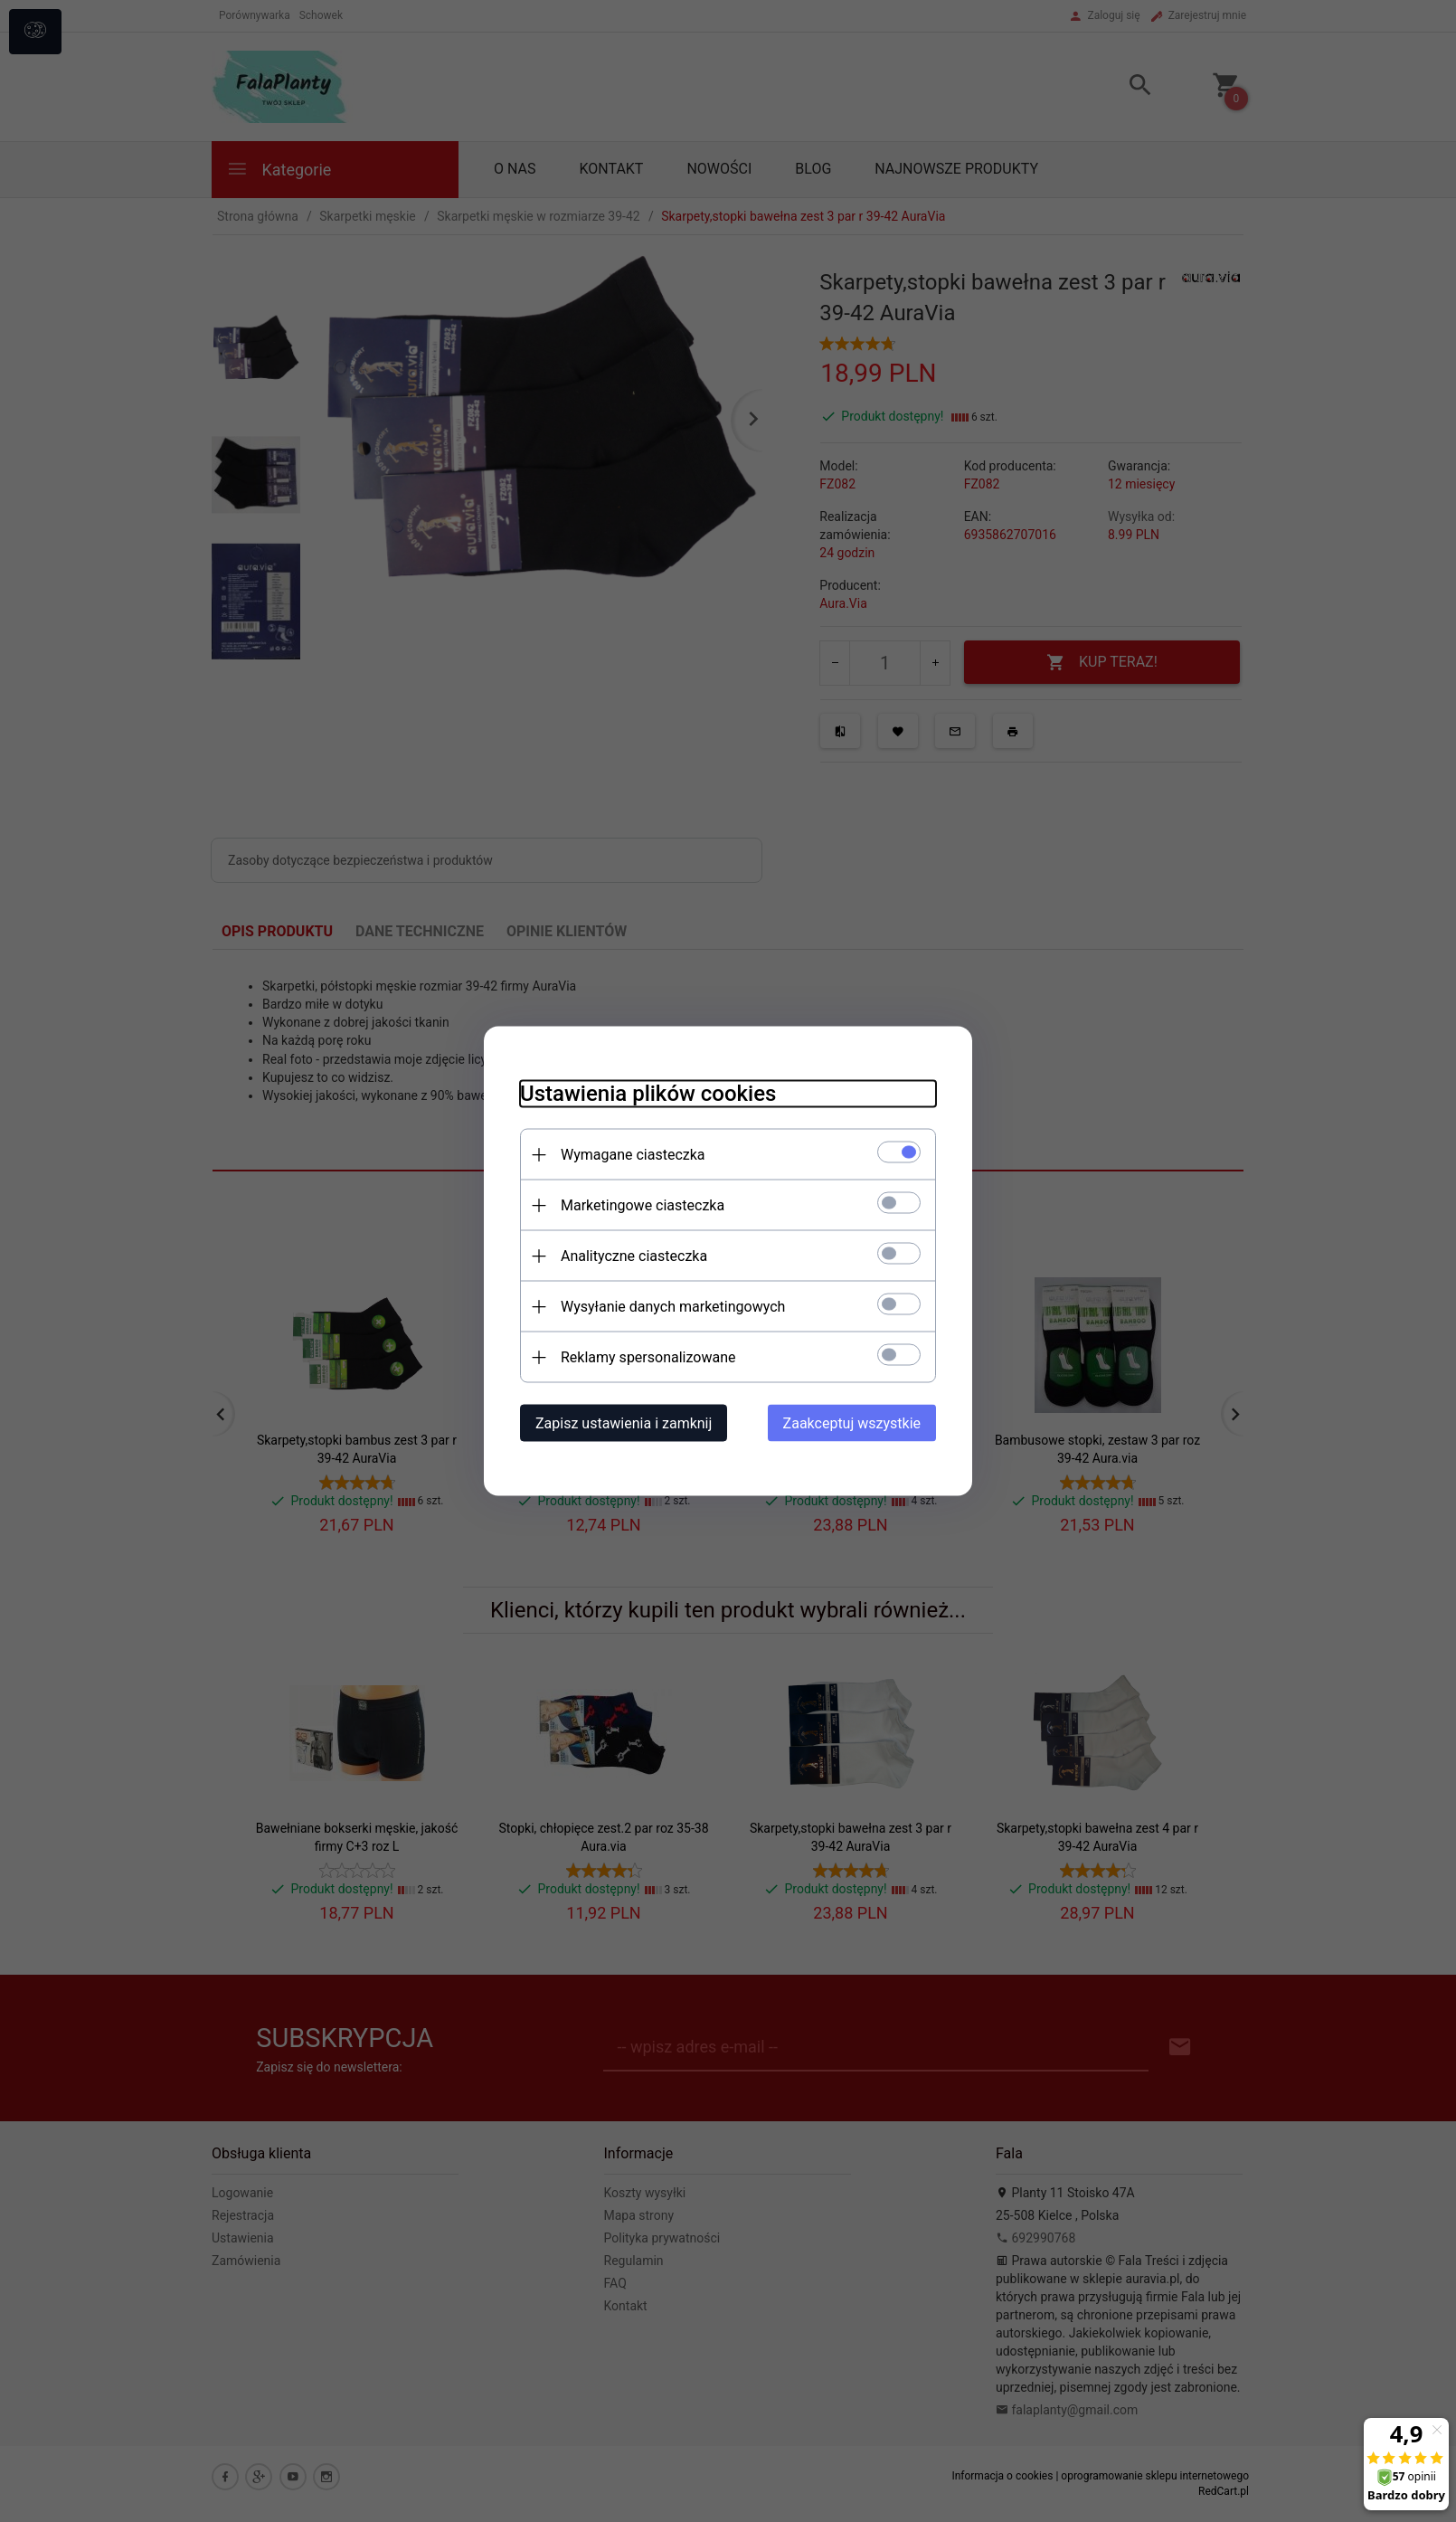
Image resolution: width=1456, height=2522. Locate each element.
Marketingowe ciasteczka (642, 1205)
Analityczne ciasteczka (634, 1256)
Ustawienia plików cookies (648, 1093)
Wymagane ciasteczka (633, 1154)
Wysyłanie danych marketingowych (673, 1306)
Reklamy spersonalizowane (648, 1357)
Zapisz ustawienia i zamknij (623, 1423)
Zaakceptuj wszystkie (852, 1423)
